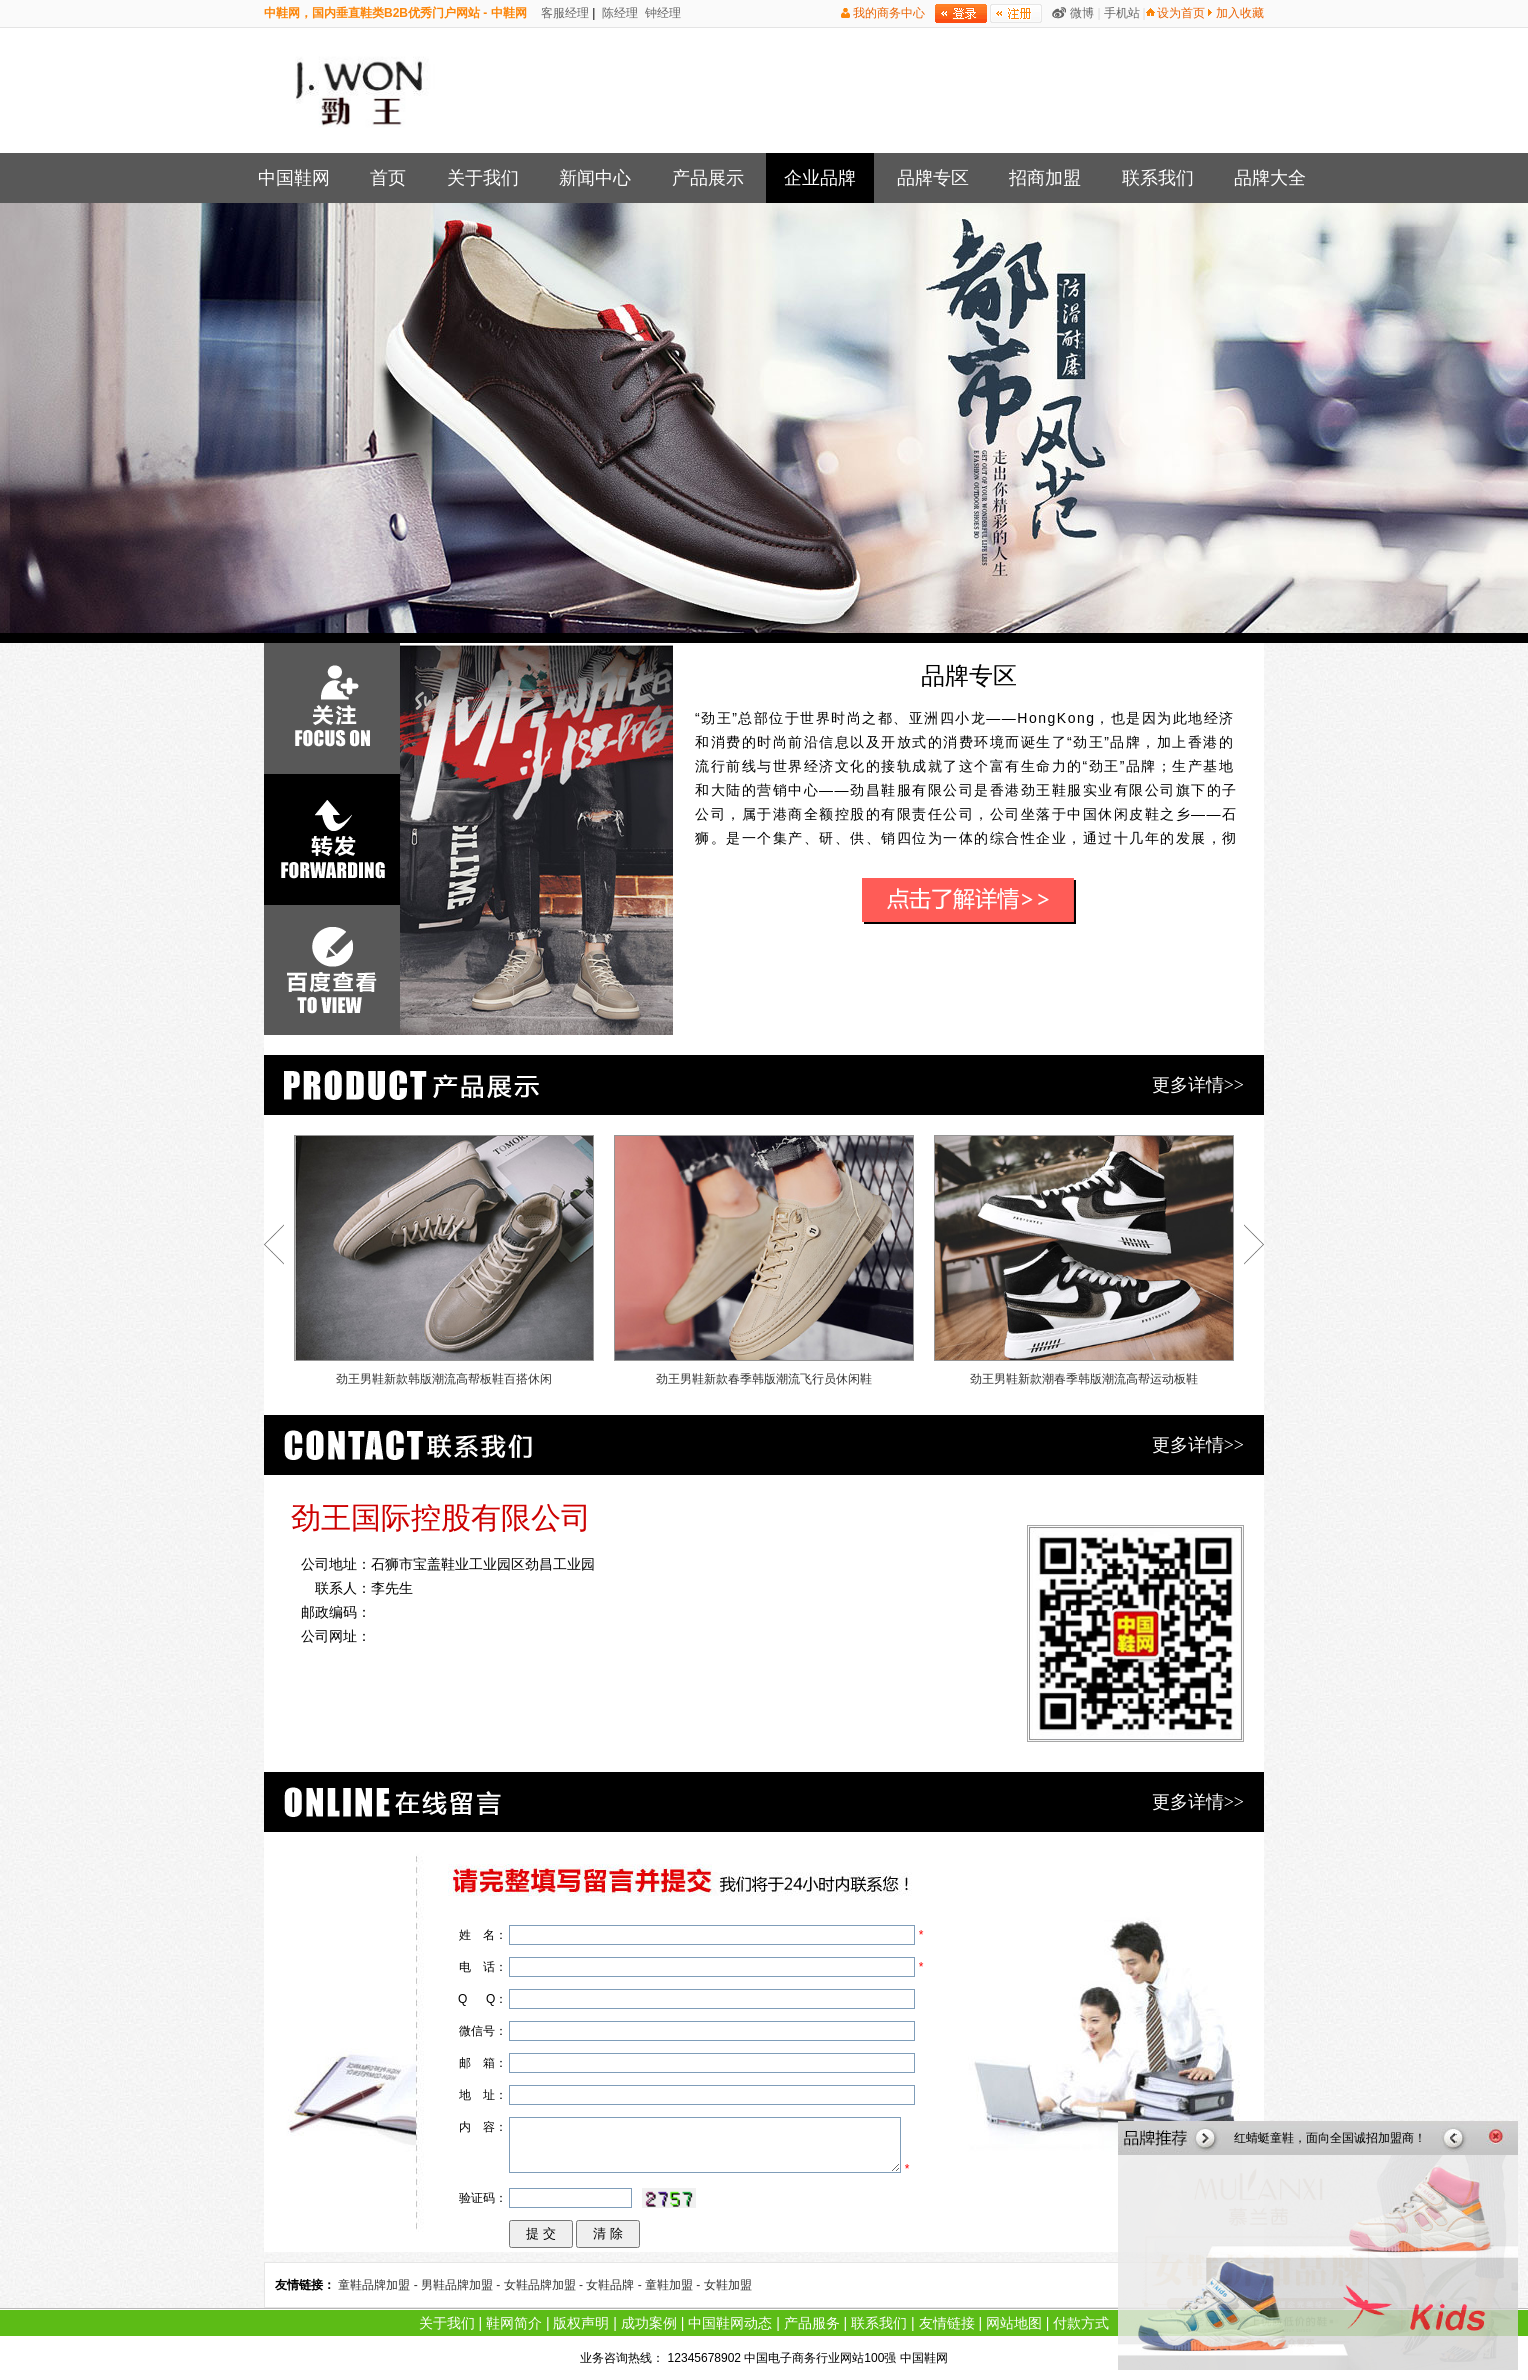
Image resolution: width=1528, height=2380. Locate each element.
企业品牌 (820, 178)
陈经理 (618, 13)
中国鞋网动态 (730, 2323)
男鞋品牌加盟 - (462, 2285)
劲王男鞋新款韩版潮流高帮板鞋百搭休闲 (444, 1260)
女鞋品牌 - (615, 2285)
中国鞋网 (294, 178)
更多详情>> (1198, 1085)
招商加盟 (1045, 178)
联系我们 (1158, 178)
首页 (388, 178)
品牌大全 (1270, 178)
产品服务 (812, 2323)
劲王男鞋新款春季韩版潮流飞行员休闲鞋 (764, 1260)
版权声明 (581, 2323)
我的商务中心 (889, 13)
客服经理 (563, 13)
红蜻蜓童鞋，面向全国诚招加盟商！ (1330, 2138)
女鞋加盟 (728, 2285)
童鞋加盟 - (674, 2285)
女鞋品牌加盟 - (545, 2285)
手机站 (1122, 13)
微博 (1082, 13)
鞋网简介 (514, 2323)
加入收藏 (1240, 13)
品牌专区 (933, 178)
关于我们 (483, 178)
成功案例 (649, 2323)
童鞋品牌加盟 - (379, 2285)
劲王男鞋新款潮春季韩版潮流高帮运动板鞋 (1084, 1260)
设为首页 (1181, 13)
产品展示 (708, 178)
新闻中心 (595, 178)
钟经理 (661, 13)
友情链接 (947, 2323)
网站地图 (1014, 2323)
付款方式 (1081, 2323)
